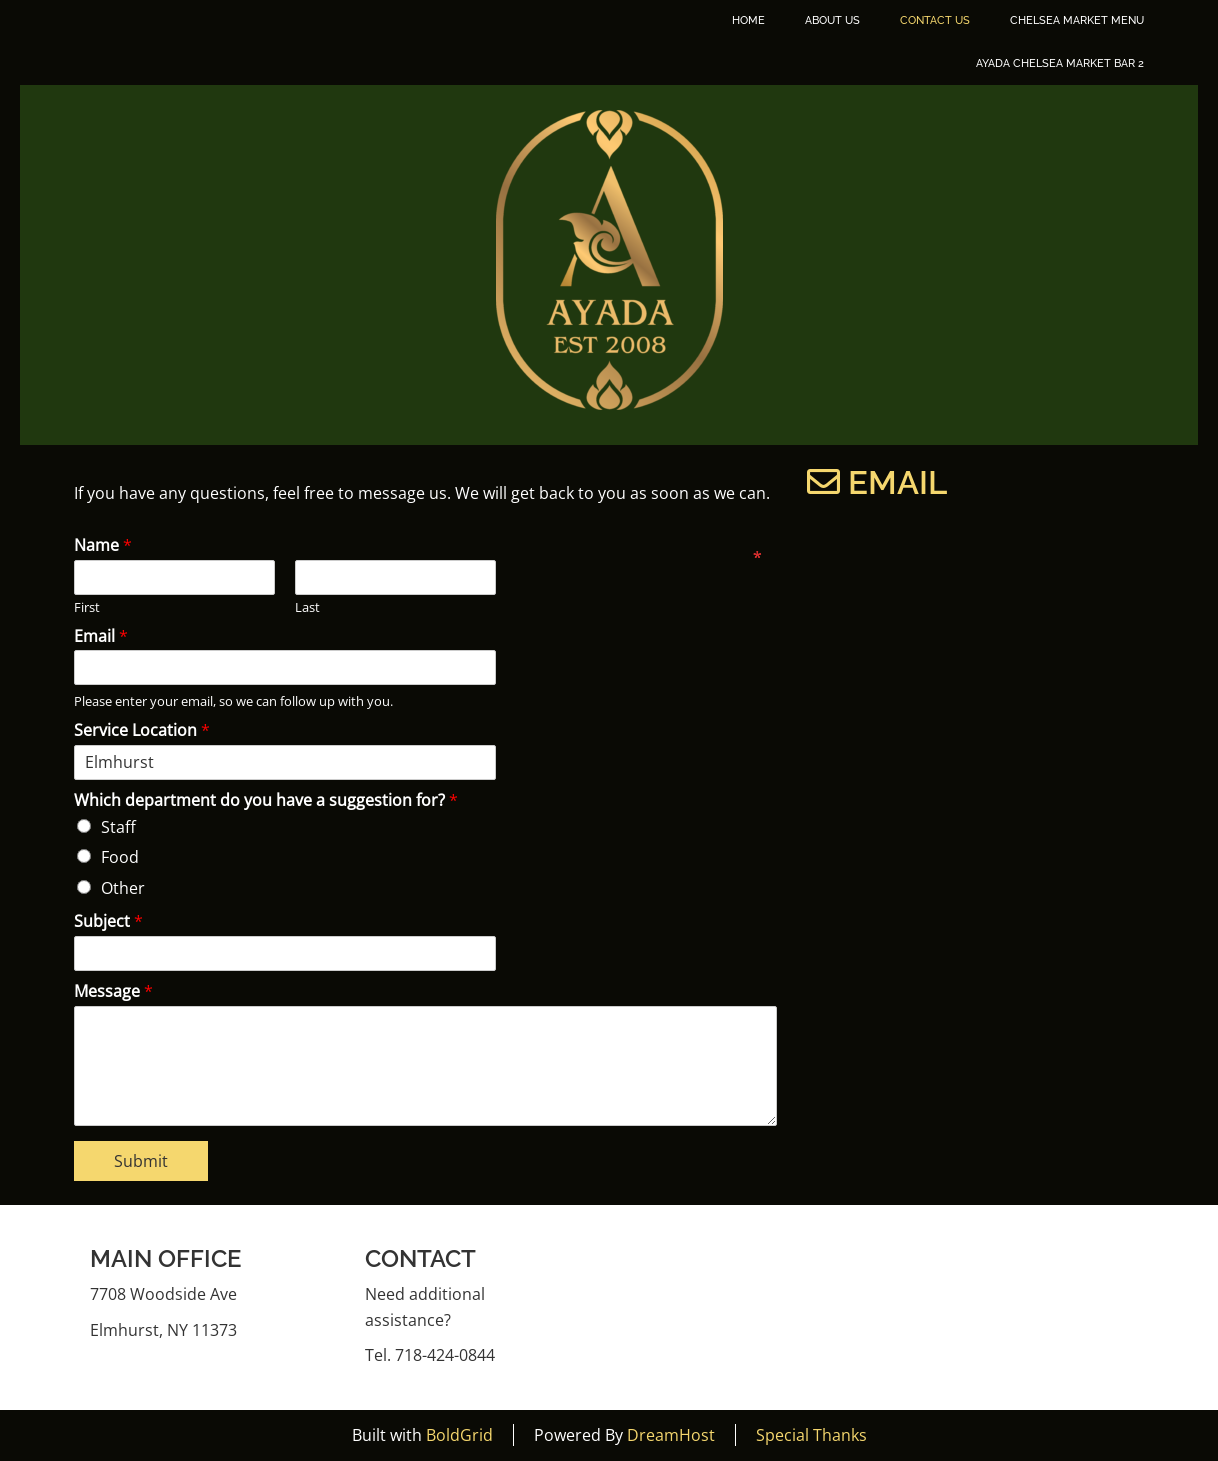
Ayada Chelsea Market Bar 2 (1060, 63)
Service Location (142, 730)
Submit (141, 1161)
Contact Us (935, 20)
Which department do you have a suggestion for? (266, 800)
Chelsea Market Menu (1077, 20)
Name (103, 545)
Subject (108, 921)
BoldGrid (459, 1435)
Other (123, 888)
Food (120, 857)
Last (307, 607)
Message (113, 991)
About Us (832, 20)
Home (748, 20)
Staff (118, 827)
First (87, 607)
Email (101, 636)
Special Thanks (811, 1435)
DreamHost (671, 1435)
